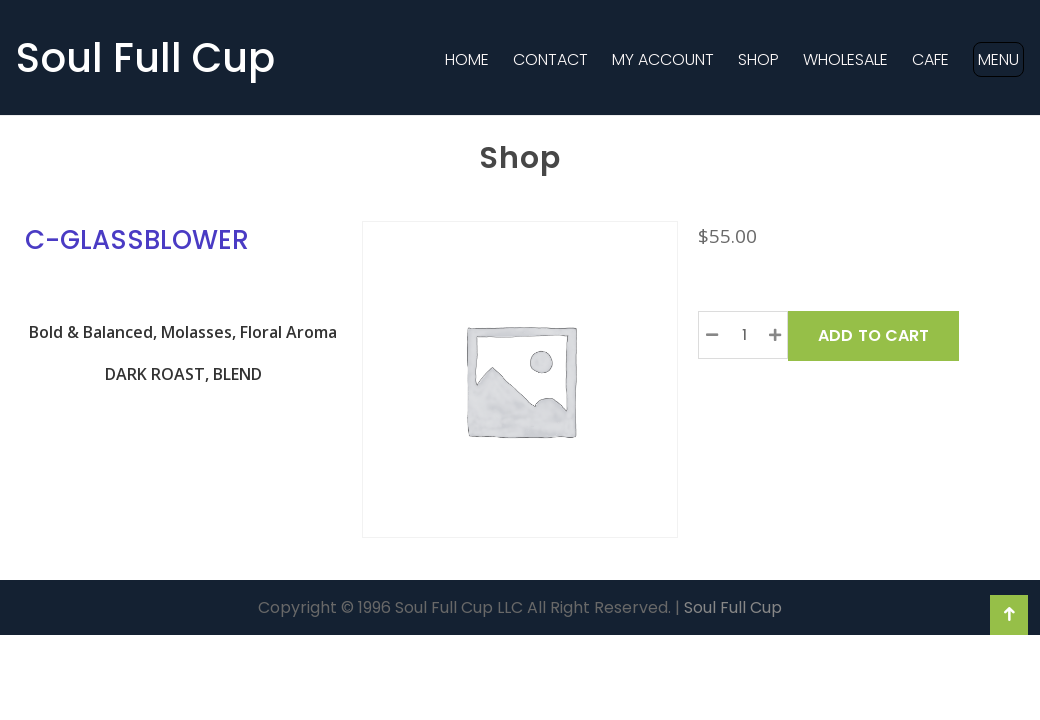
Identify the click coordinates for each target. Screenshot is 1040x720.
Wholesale (845, 59)
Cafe (930, 59)
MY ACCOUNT (663, 59)
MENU (998, 59)
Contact (550, 59)
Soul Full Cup (145, 58)
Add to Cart (873, 335)
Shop (758, 59)
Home (467, 59)
